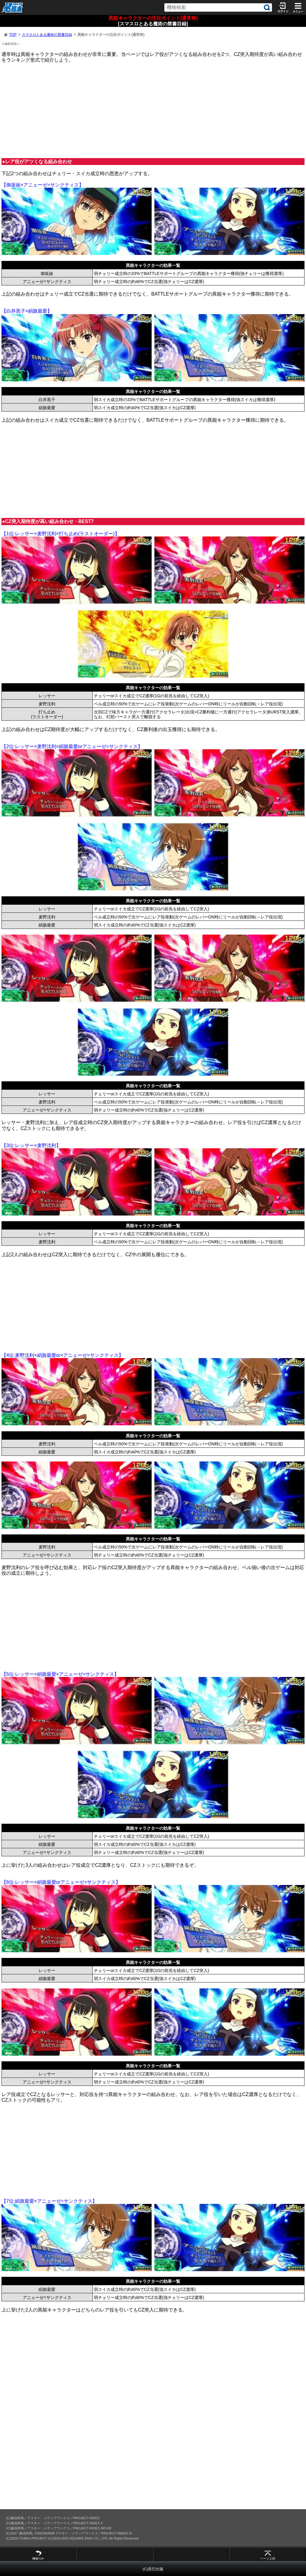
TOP (12, 35)
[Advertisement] (153, 110)
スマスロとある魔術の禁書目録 (47, 35)
